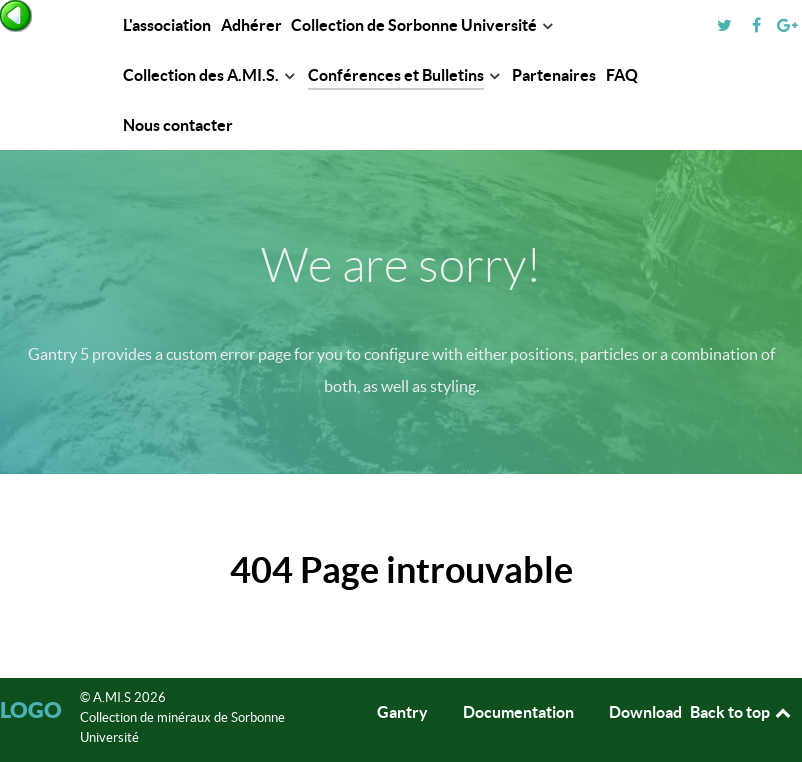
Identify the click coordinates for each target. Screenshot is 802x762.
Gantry (402, 712)
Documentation (518, 712)
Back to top (742, 712)
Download (645, 712)
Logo (31, 709)
